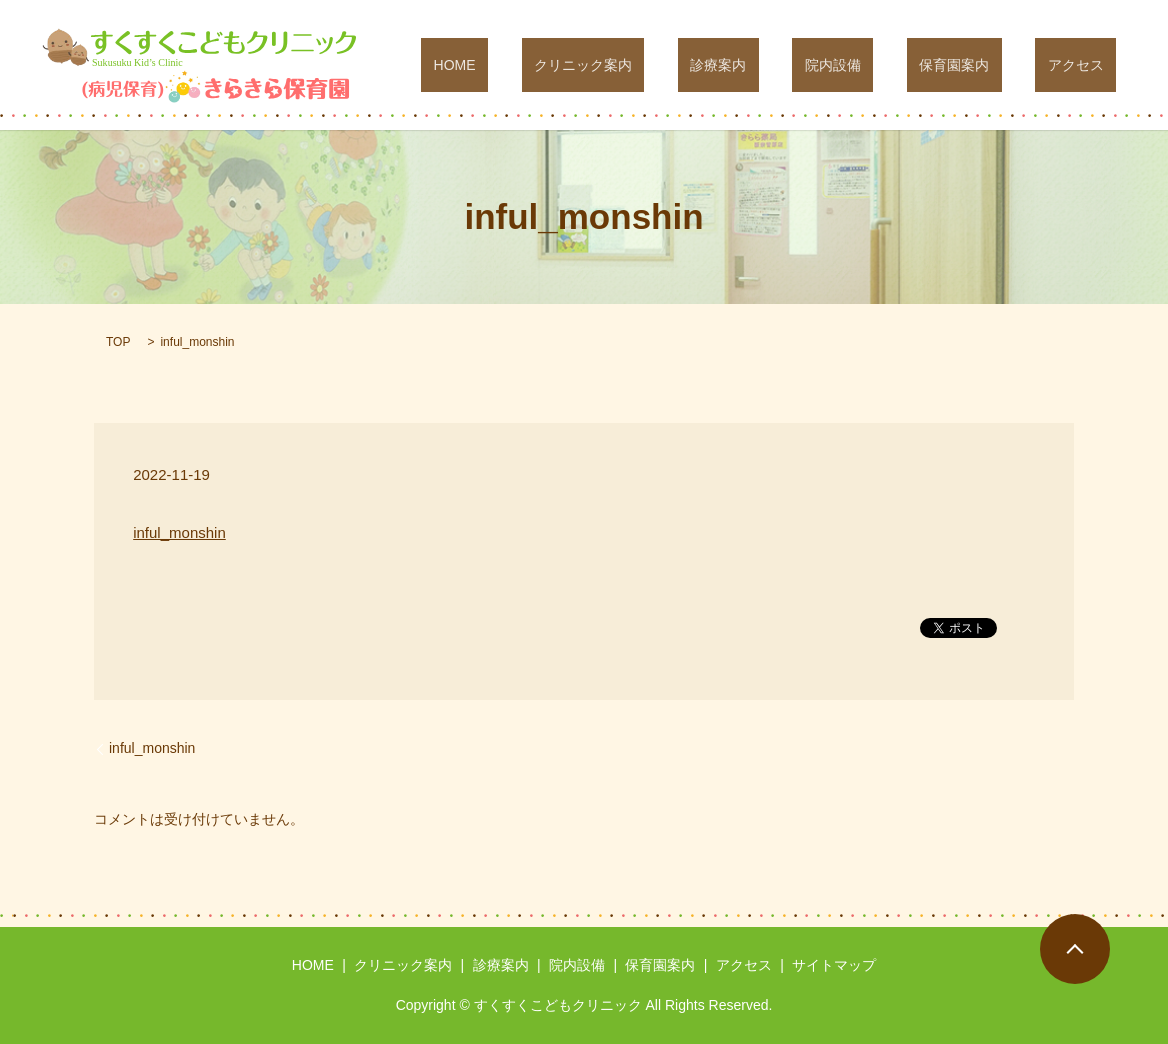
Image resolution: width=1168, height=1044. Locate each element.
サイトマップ (834, 965)
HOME (591, 65)
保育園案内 (992, 65)
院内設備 (895, 65)
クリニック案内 (695, 65)
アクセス (1088, 65)
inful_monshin (179, 532)
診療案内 (805, 65)
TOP (118, 342)
